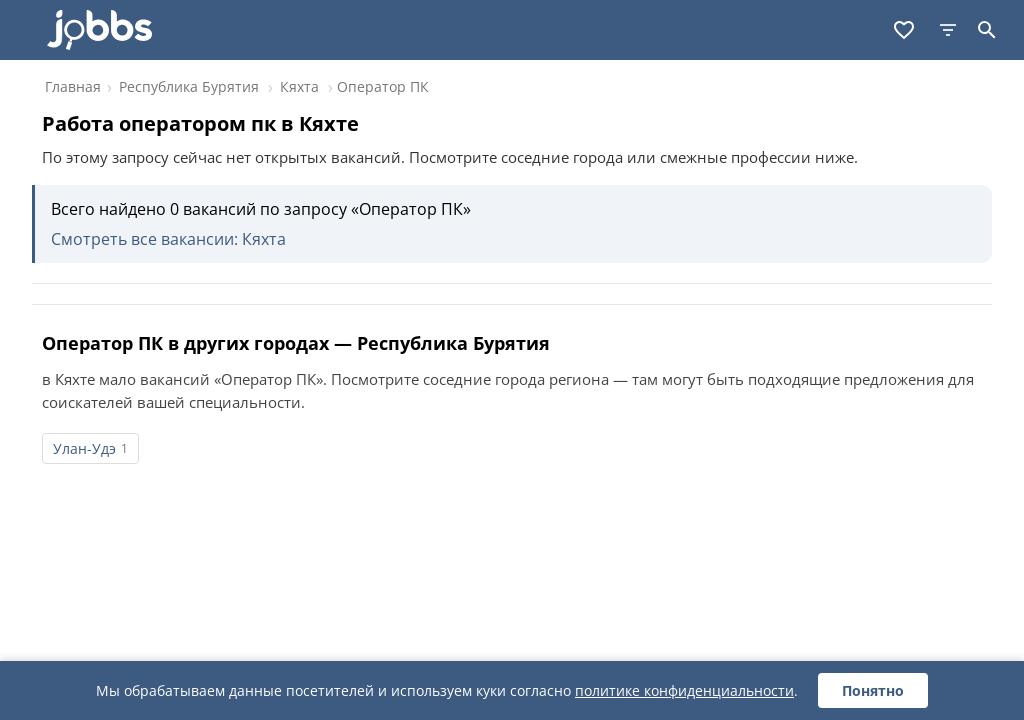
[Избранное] (904, 30)
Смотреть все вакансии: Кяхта (168, 239)
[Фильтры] (948, 30)
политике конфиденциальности (684, 690)
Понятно (873, 690)
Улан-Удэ (84, 448)
